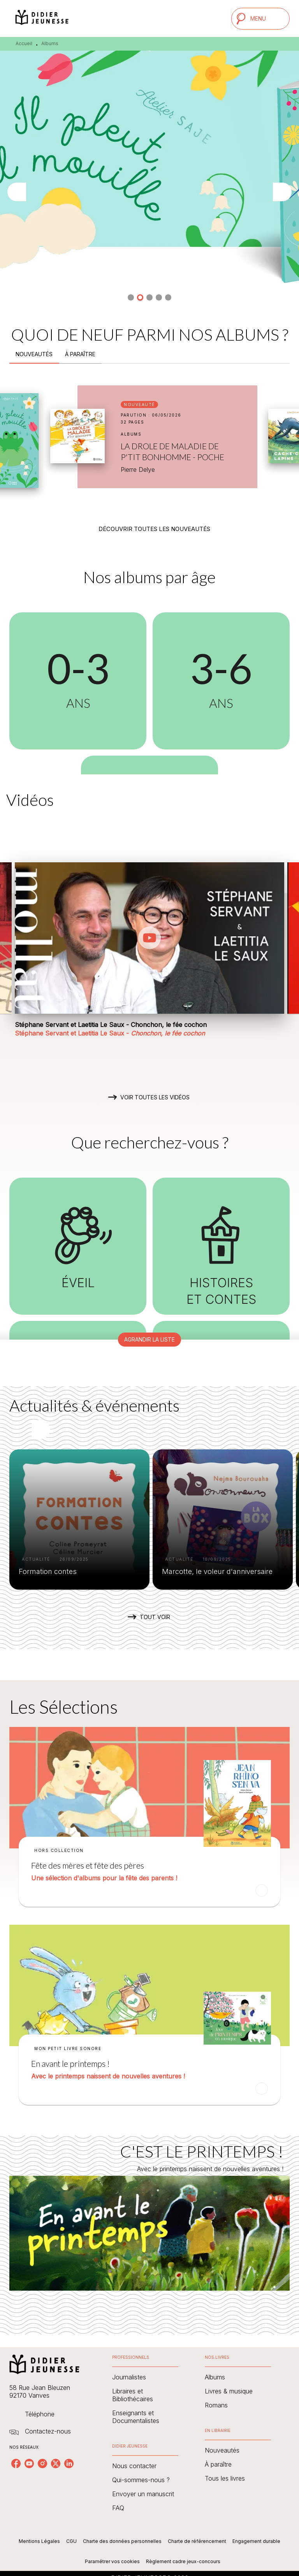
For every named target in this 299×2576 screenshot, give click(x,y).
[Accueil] (42, 18)
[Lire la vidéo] (149, 938)
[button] (131, 297)
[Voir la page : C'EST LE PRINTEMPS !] (149, 2225)
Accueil (24, 43)
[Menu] (260, 19)
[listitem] (16, 2463)
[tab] (34, 354)
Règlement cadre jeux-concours (183, 2561)
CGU (71, 2541)
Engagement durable (256, 2541)
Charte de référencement (197, 2541)
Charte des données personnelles (122, 2541)
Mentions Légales (39, 2541)
